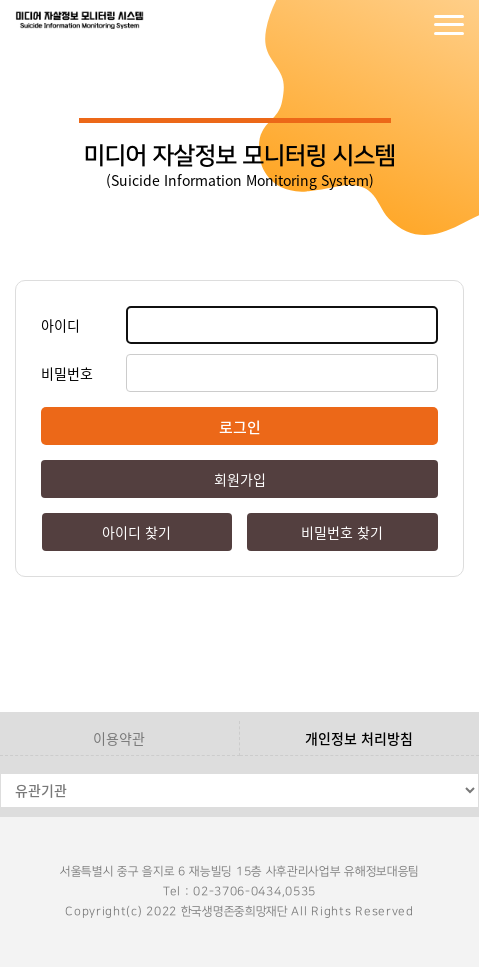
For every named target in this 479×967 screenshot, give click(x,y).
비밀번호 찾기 (342, 532)
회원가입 (409, 25)
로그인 (369, 25)
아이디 (60, 325)
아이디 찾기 (136, 532)
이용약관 (119, 738)
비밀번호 (67, 373)
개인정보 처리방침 (359, 738)
